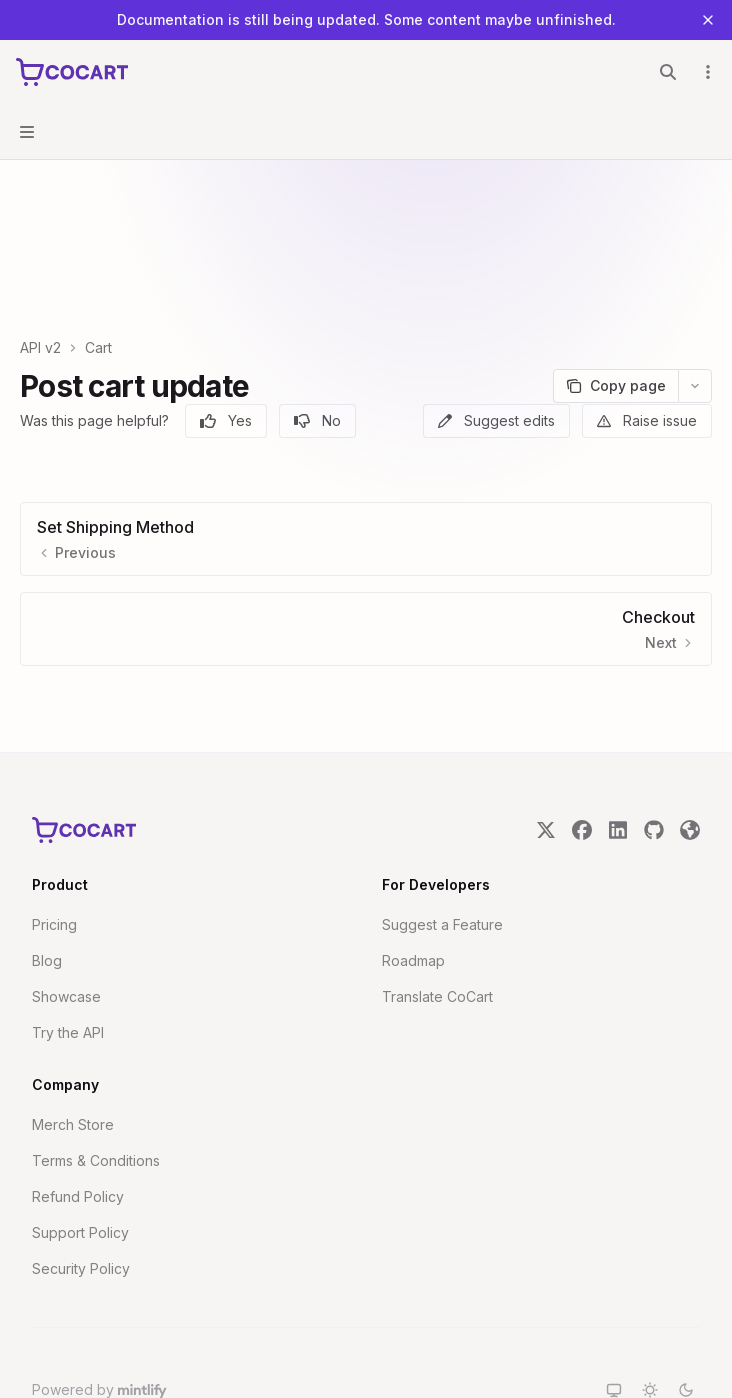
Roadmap (413, 890)
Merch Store (73, 1054)
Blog (47, 890)
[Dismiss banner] (708, 20)
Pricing (54, 854)
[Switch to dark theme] (686, 1320)
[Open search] (668, 72)
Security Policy (81, 1198)
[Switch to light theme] (650, 1320)
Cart (98, 277)
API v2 (40, 277)
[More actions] (706, 72)
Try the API (68, 962)
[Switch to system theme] (614, 1320)
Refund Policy (78, 1126)
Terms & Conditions (96, 1090)
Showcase (66, 926)
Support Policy (80, 1162)
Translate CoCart (437, 926)
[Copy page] (615, 316)
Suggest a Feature (442, 854)
